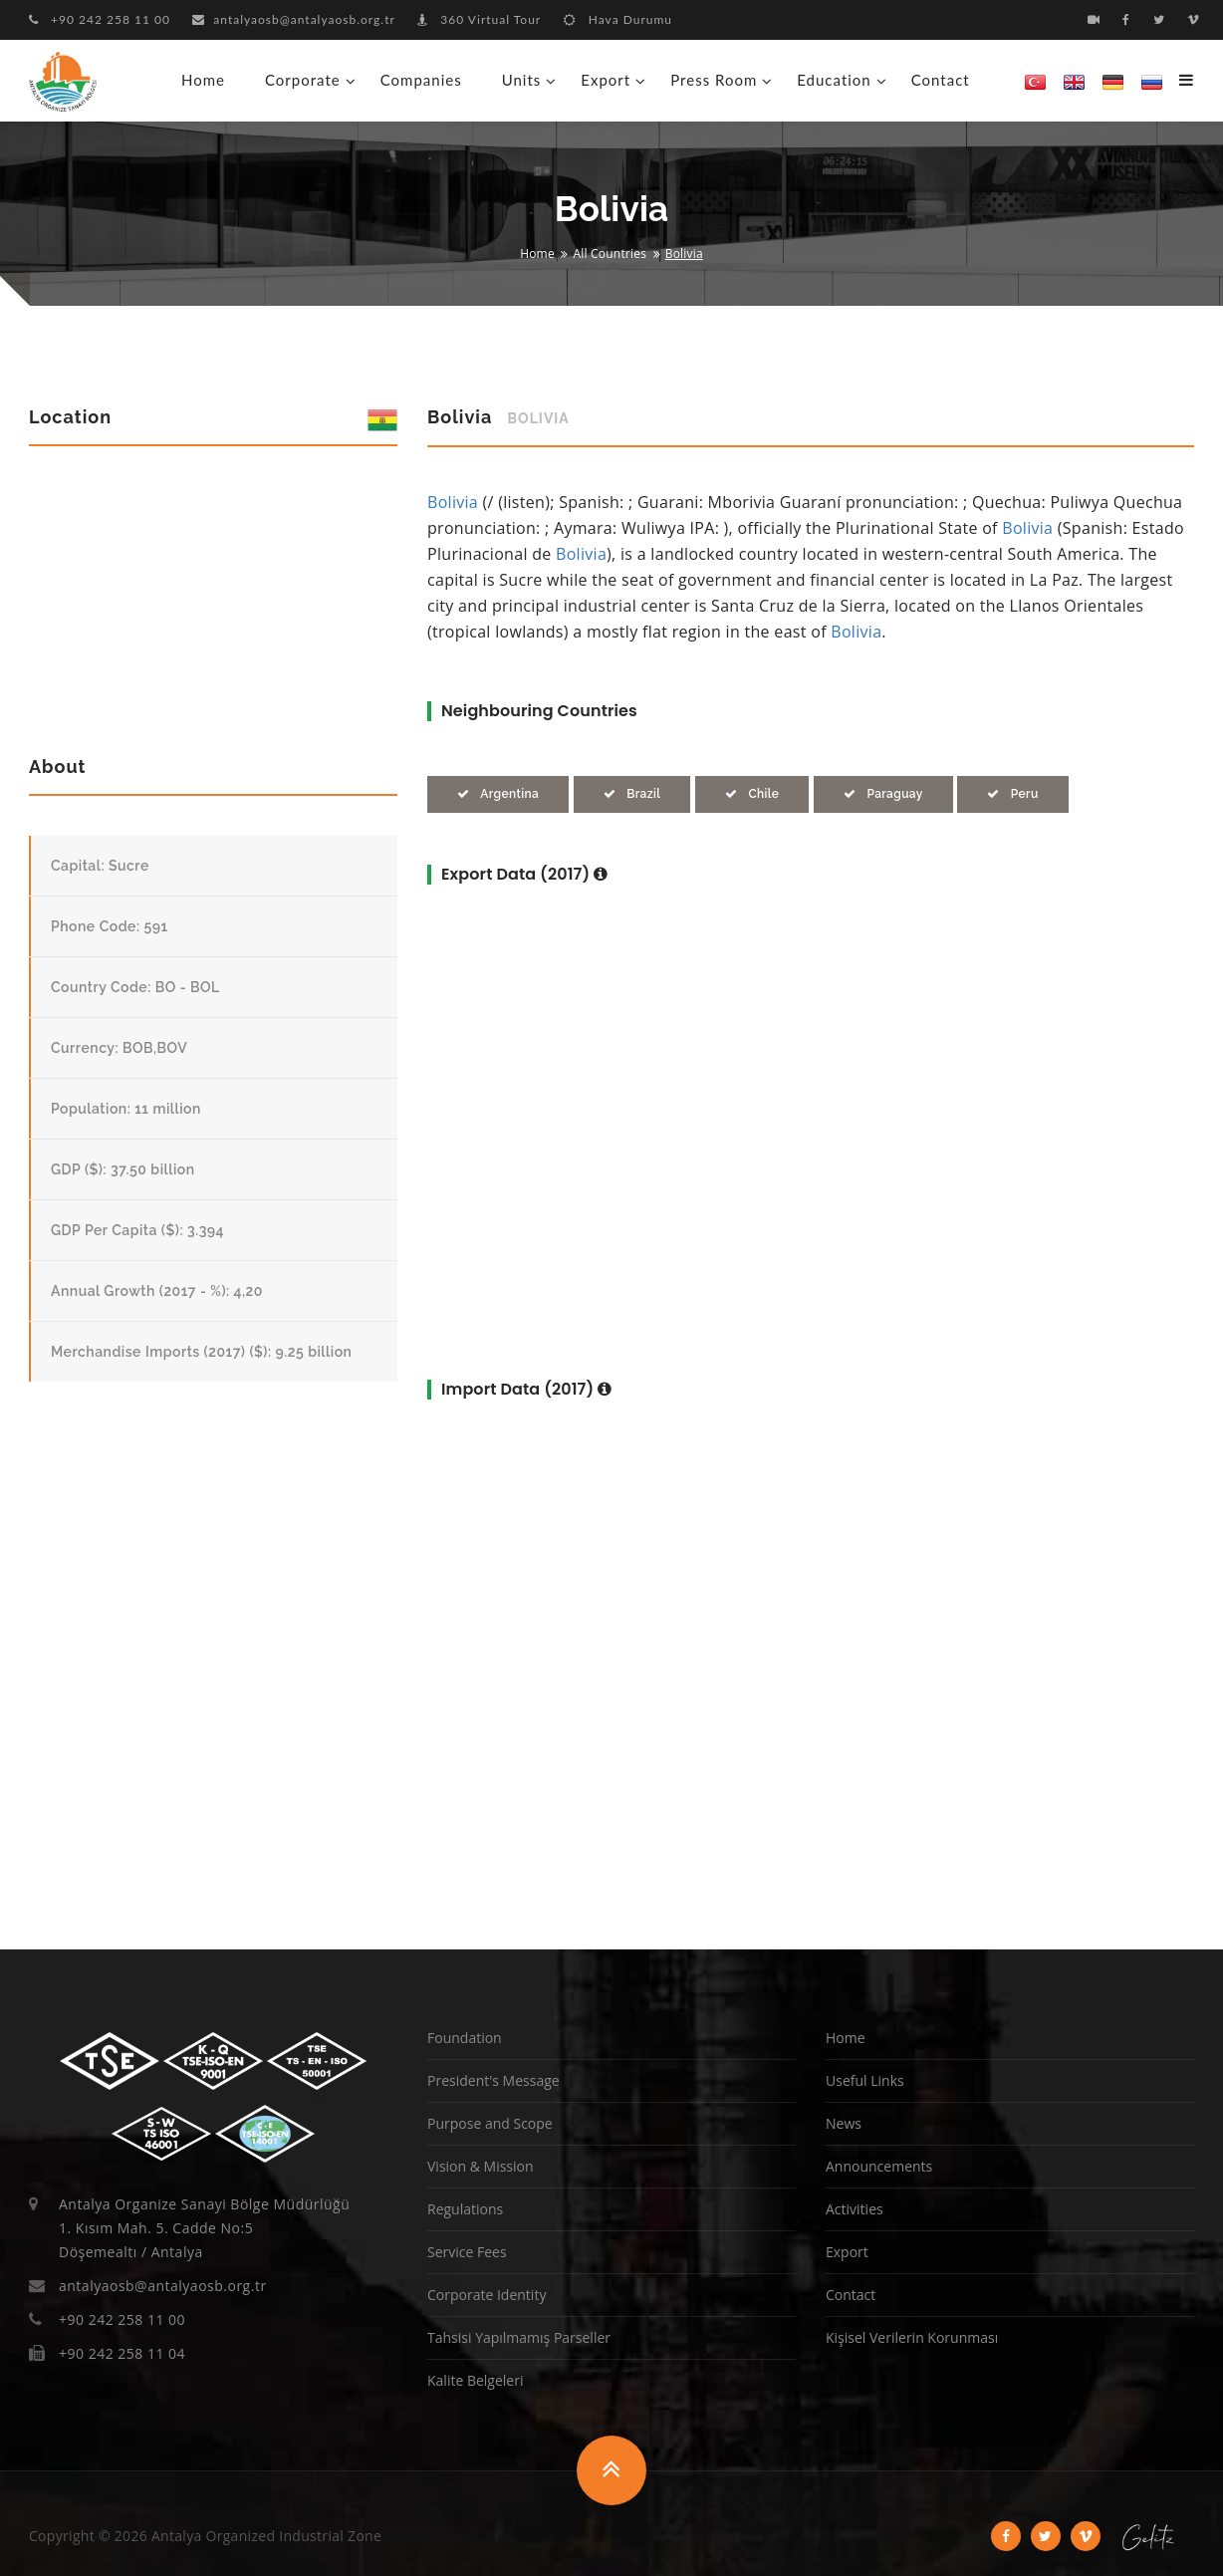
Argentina (498, 794)
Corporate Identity (486, 2294)
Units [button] (522, 80)
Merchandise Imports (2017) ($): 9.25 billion (201, 1352)
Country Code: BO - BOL (135, 987)
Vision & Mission (480, 2166)
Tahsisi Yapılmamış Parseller (519, 2337)
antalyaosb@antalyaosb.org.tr (293, 19)
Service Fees (467, 2251)
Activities (854, 2208)
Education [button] (833, 80)
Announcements (879, 2166)
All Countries (610, 253)
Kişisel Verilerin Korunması (912, 2337)
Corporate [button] (303, 80)
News (843, 2123)
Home (203, 80)
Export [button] (605, 80)
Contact (940, 80)
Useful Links (865, 2080)
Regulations (465, 2208)
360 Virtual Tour (479, 19)
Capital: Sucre (100, 866)
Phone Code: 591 (109, 926)
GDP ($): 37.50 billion (123, 1169)
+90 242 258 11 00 (99, 19)
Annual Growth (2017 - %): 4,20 (157, 1291)
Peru (1012, 794)
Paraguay (883, 794)
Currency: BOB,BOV (119, 1048)
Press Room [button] (713, 80)
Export (847, 2251)
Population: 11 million (126, 1109)
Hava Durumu (618, 19)
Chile (752, 794)
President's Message (493, 2080)
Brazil (632, 794)
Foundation (464, 2037)
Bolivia (452, 502)
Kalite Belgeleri (475, 2380)
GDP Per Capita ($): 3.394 (137, 1230)
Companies (421, 80)
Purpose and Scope (490, 2123)
